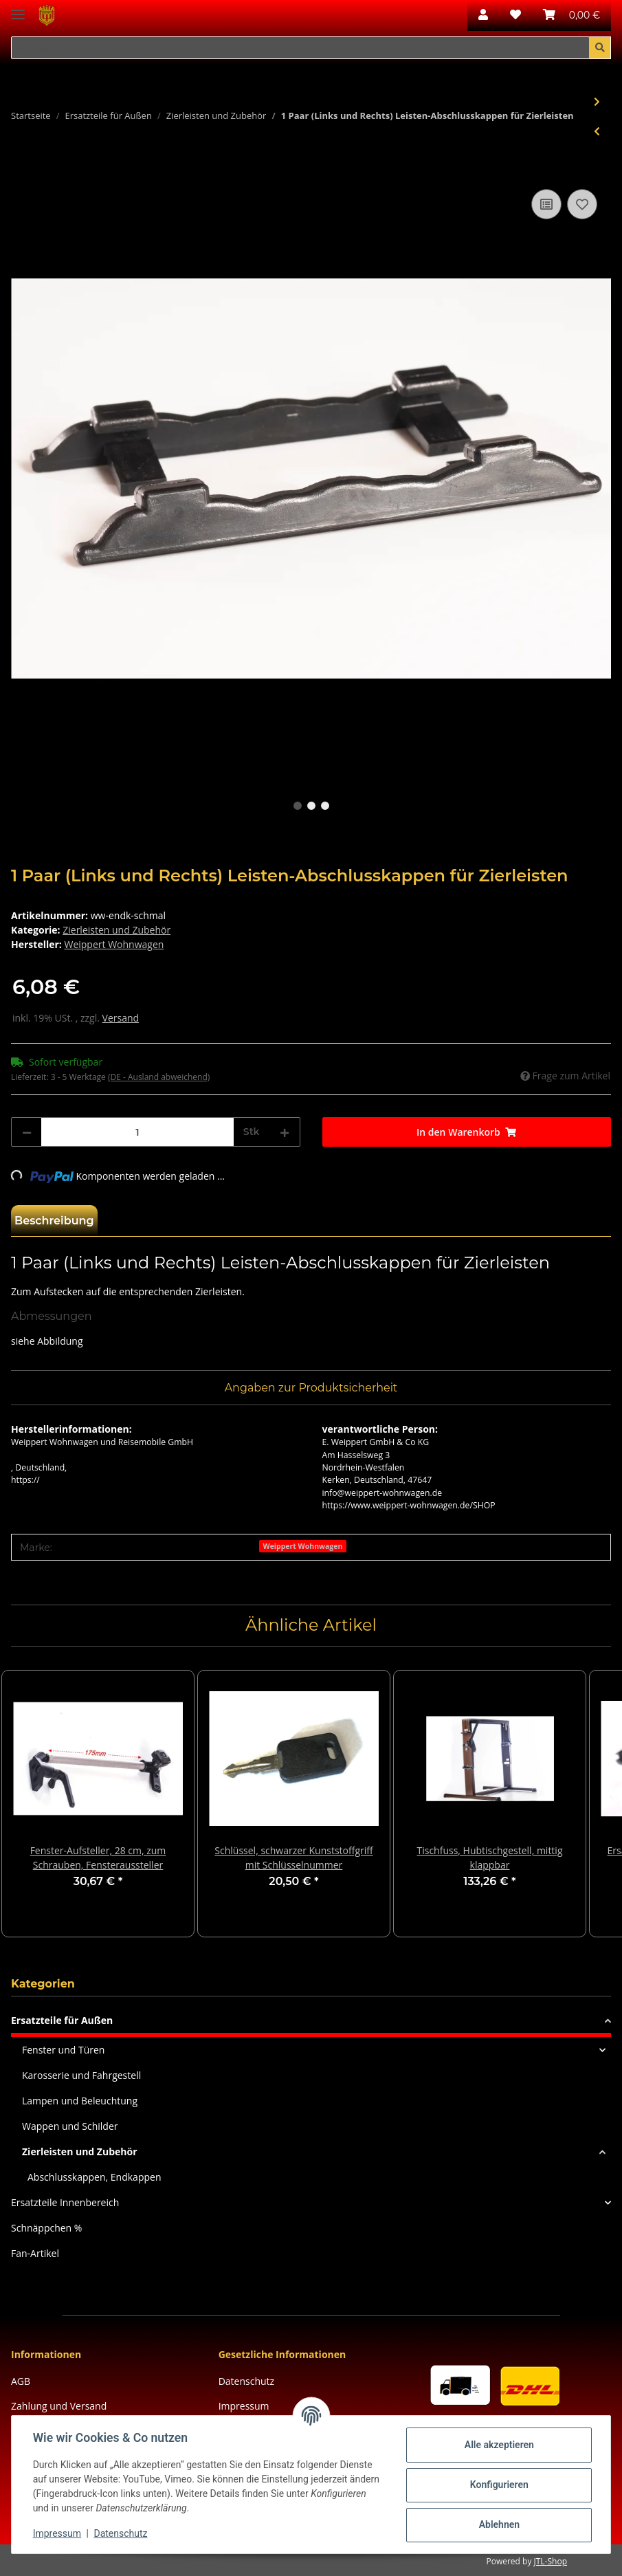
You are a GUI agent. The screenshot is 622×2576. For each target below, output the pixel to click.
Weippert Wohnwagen (302, 1546)
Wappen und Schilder (70, 2126)
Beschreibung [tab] (54, 1220)
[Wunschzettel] (515, 15)
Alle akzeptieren (498, 2444)
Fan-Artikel (35, 2253)
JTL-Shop (550, 2561)
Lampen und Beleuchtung (79, 2100)
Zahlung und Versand (59, 2405)
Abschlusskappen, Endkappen (94, 2176)
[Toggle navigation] (18, 8)
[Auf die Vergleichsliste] (546, 204)
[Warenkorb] (571, 15)
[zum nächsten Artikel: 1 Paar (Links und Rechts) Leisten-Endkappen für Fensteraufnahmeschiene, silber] (597, 101)
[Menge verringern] (27, 1132)
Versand (121, 1017)
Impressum (58, 2533)
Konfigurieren (498, 2484)
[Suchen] (300, 48)
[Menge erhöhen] (284, 1132)
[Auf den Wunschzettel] (582, 204)
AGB (20, 2381)
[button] (483, 15)
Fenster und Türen (63, 2049)
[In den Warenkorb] (22, 170)
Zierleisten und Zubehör (116, 929)
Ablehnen (498, 2524)
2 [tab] (311, 806)
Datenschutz (246, 2381)
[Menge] (137, 1132)
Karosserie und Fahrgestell (81, 2075)
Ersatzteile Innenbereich (65, 2202)
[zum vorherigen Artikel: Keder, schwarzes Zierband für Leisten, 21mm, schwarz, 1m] (597, 131)
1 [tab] (297, 806)
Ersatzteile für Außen (62, 2020)
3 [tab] (325, 806)
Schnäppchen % (46, 2227)
